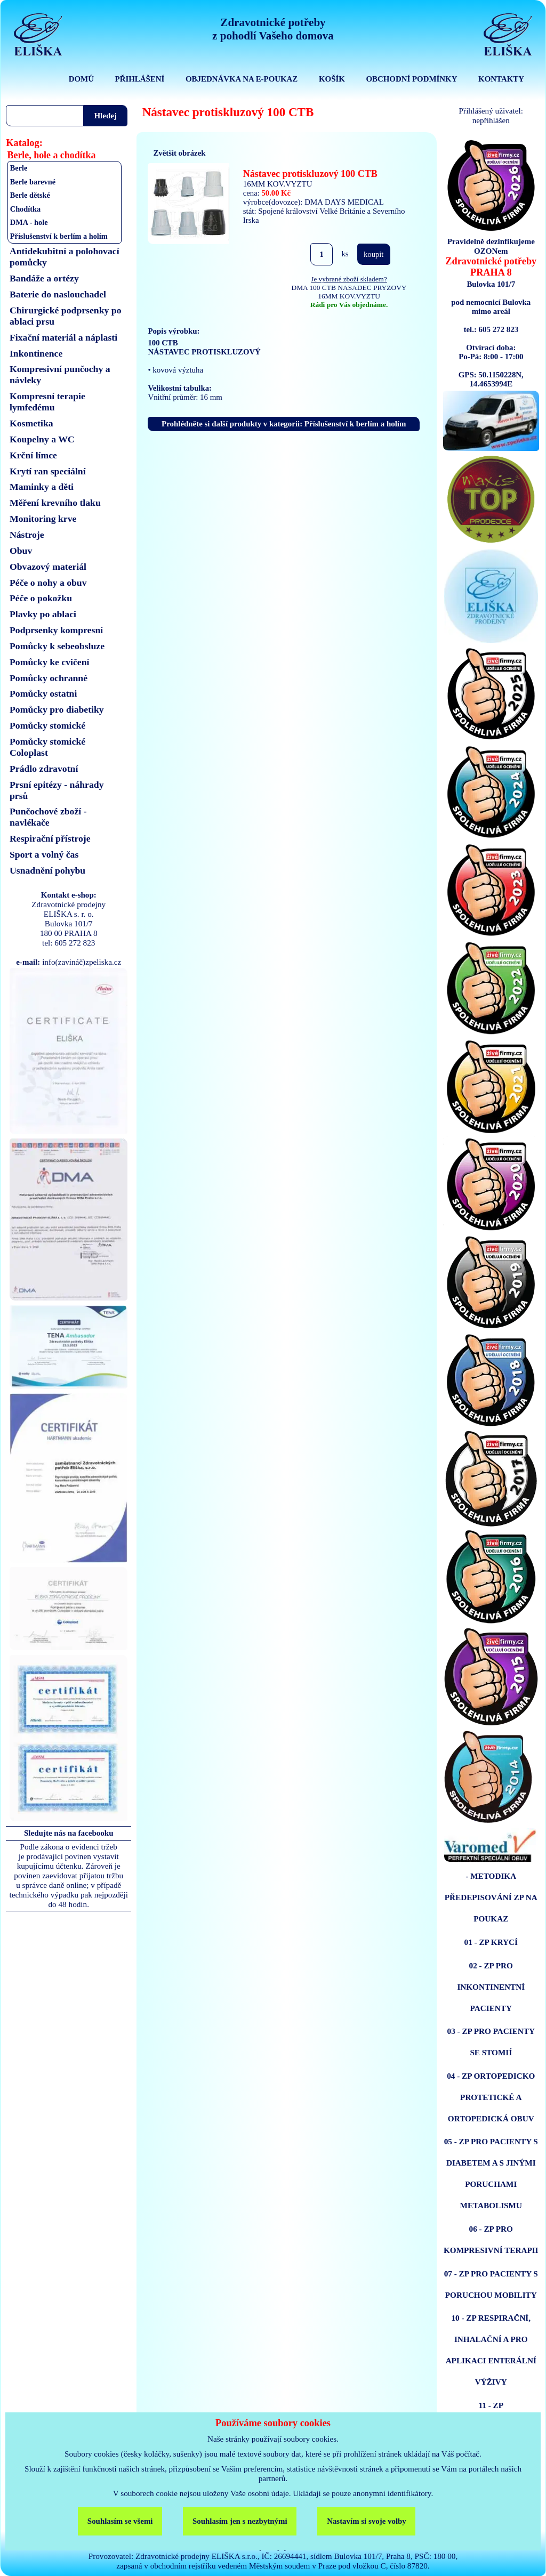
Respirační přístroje (50, 838)
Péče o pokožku (41, 598)
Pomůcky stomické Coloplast (47, 747)
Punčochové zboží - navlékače (48, 817)
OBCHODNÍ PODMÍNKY (411, 79)
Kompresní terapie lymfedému (47, 402)
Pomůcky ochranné (48, 678)
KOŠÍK (332, 79)
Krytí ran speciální (48, 471)
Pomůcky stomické (47, 725)
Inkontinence (36, 353)
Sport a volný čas (44, 854)
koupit (373, 254)
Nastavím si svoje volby (366, 2521)
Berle (19, 168)
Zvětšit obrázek (179, 153)
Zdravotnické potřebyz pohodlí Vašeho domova (273, 29)
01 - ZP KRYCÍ (491, 1942)
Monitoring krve (43, 518)
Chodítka (25, 209)
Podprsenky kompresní (56, 630)
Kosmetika (31, 423)
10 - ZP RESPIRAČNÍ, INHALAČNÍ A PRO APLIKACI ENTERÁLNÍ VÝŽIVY (491, 2349)
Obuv (21, 550)
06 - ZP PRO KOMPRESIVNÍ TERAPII (491, 2239)
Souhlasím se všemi (120, 2521)
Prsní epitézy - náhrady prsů (57, 790)
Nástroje (27, 534)
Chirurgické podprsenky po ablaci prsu (66, 316)
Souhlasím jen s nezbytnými (239, 2521)
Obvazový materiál (48, 566)
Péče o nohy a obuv (48, 582)
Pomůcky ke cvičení (49, 662)
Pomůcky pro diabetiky (57, 709)
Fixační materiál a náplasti (63, 337)
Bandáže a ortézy (44, 278)
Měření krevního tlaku (55, 502)
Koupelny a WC (42, 439)
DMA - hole (29, 222)
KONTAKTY (501, 79)
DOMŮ (81, 79)
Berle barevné (32, 181)
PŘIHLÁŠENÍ (140, 79)
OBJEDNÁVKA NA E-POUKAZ (242, 79)
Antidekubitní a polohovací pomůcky (64, 257)
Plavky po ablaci (43, 614)
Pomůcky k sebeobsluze (57, 646)
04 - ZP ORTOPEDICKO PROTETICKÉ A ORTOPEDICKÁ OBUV (491, 2097)
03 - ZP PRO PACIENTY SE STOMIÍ (491, 2041)
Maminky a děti (42, 486)
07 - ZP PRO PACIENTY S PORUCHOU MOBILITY (491, 2284)
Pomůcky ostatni (43, 693)
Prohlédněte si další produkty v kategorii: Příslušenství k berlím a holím (284, 423)
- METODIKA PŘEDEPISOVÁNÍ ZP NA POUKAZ (491, 1897)
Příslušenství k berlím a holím (59, 236)
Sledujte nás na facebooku (69, 1833)
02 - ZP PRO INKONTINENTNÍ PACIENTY (491, 1987)
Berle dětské (30, 195)
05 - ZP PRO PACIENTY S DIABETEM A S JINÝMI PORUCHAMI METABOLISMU (491, 2173)
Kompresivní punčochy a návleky (60, 374)
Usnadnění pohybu (47, 870)
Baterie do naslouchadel (58, 294)
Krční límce (33, 455)
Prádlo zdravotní (44, 768)
